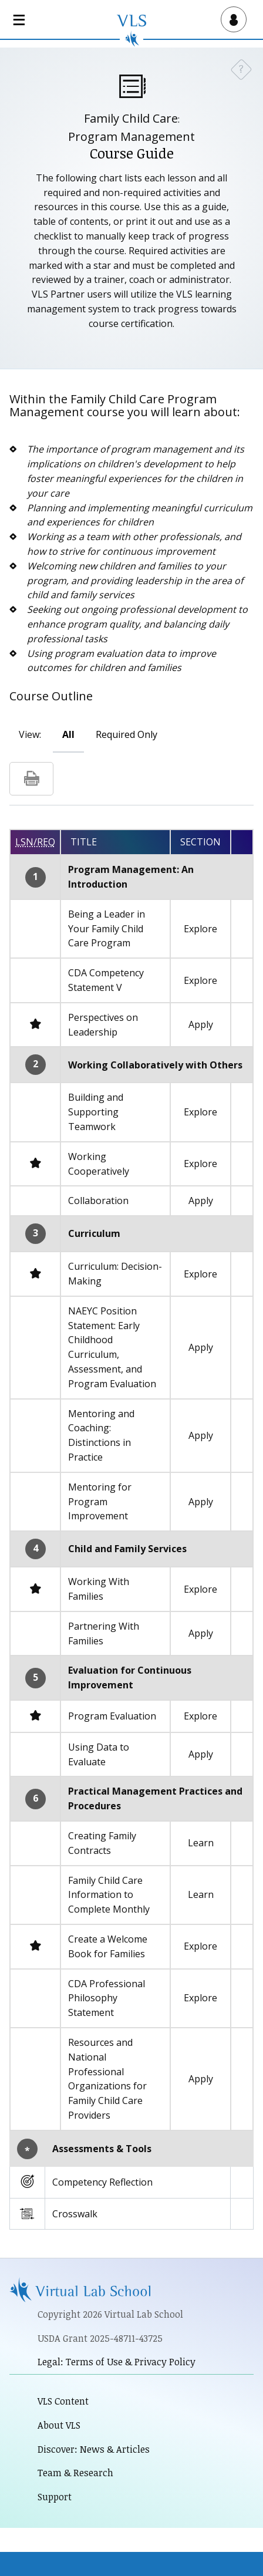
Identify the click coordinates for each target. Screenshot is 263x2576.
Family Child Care (131, 118)
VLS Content (63, 2401)
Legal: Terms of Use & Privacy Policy (116, 2361)
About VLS (59, 2425)
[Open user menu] (231, 19)
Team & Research (75, 2472)
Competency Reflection (102, 2182)
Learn (201, 1842)
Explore (200, 928)
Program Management (131, 136)
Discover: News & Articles (94, 2449)
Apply (200, 1024)
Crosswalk (74, 2213)
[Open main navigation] (21, 19)
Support (55, 2496)
